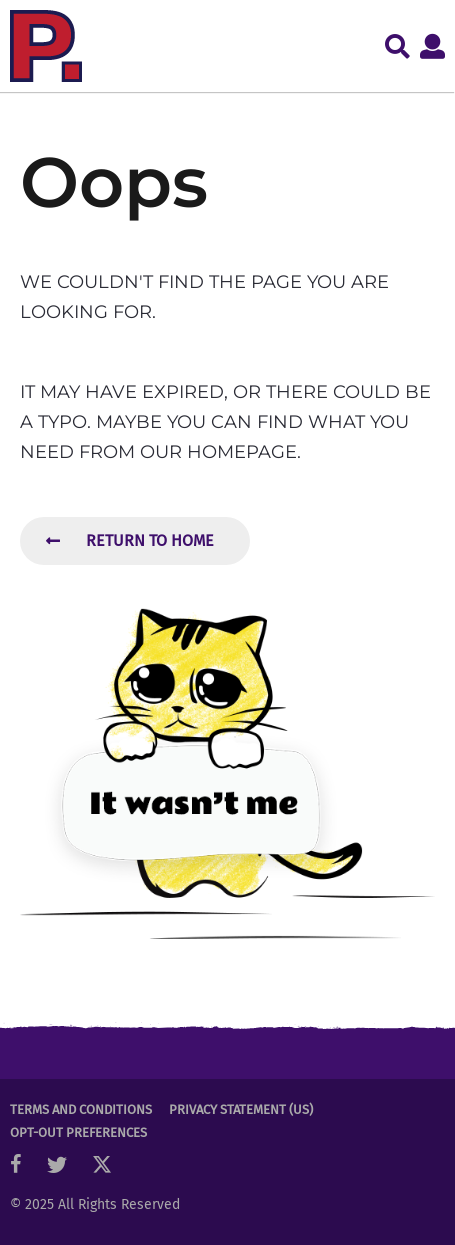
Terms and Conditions (81, 1109)
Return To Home (130, 540)
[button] (397, 46)
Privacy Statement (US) (241, 1109)
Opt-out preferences (78, 1132)
